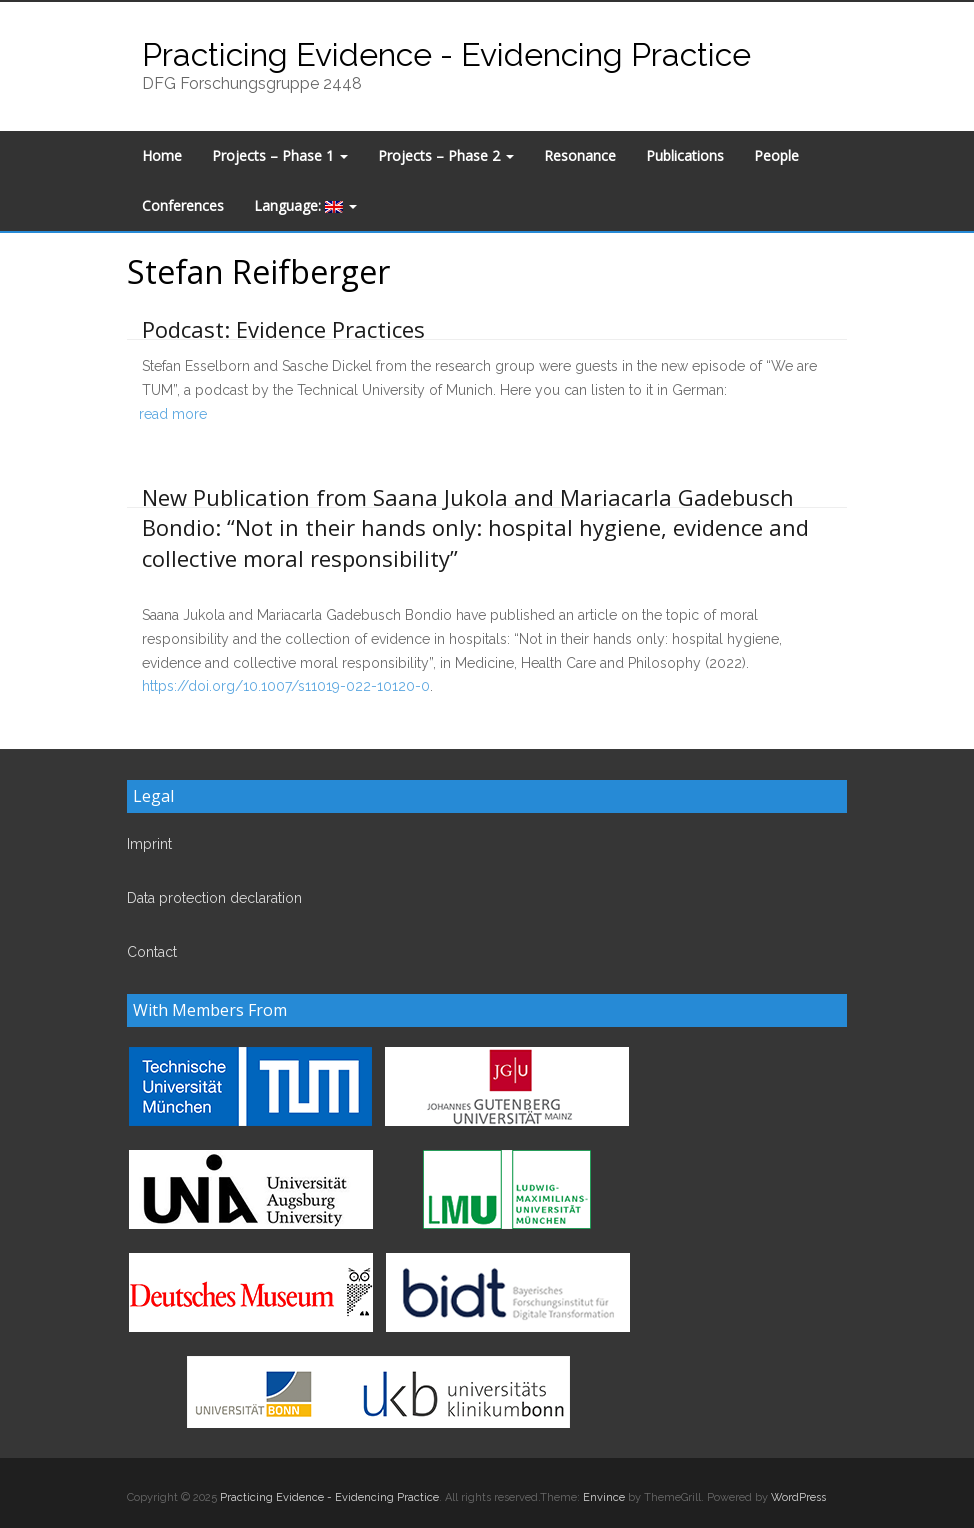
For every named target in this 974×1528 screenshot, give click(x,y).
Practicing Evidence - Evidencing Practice (446, 54)
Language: (305, 205)
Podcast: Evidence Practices (283, 329)
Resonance (580, 155)
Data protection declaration (214, 898)
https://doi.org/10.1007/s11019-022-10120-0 (286, 686)
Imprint (149, 844)
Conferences (183, 205)
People (776, 155)
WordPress (798, 1497)
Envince (604, 1497)
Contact (152, 952)
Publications (685, 155)
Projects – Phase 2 (446, 155)
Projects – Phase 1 (280, 155)
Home (162, 155)
